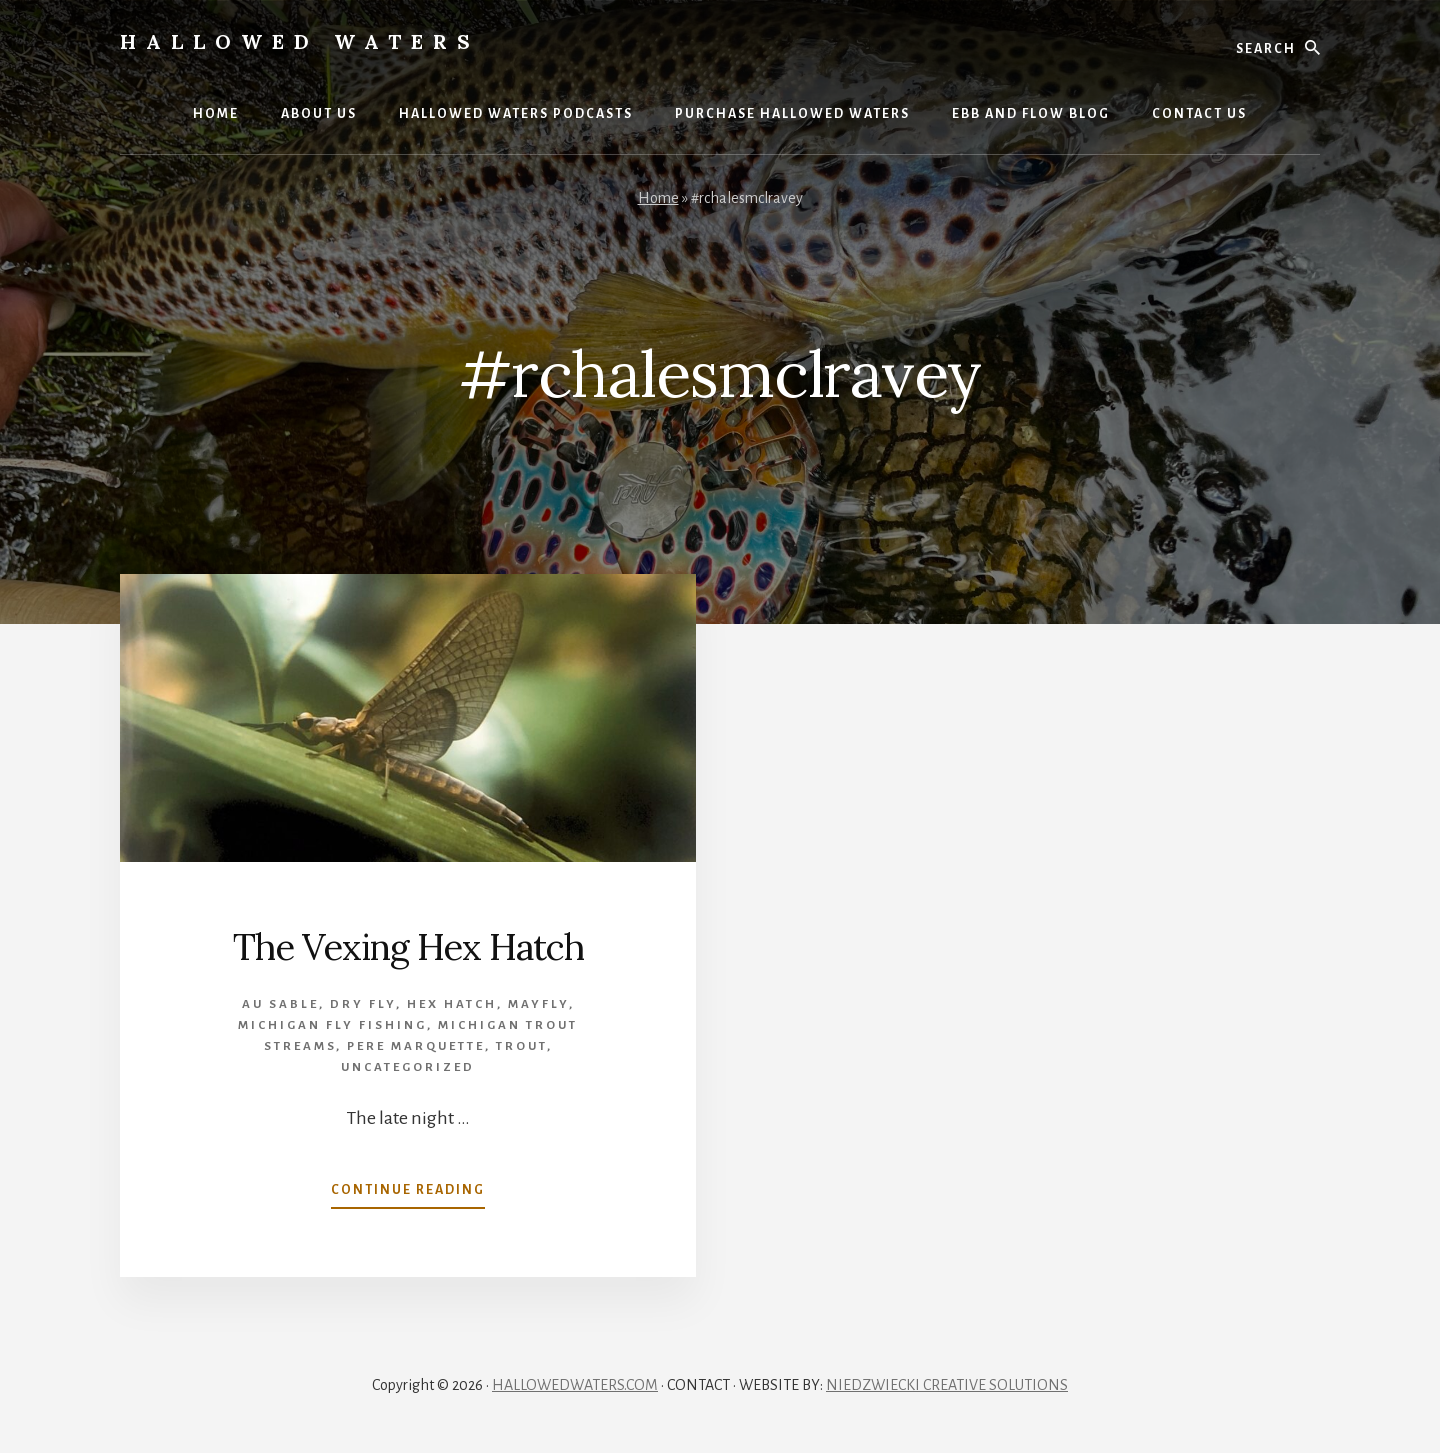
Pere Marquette (416, 1046)
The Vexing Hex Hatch (408, 947)
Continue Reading (408, 1194)
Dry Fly (363, 1004)
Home (658, 198)
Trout (521, 1046)
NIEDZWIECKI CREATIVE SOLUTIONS (947, 1385)
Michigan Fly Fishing (332, 1025)
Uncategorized (408, 1067)
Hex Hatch (452, 1004)
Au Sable (280, 1004)
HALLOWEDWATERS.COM (575, 1385)
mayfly (538, 1004)
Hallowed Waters (300, 41)
